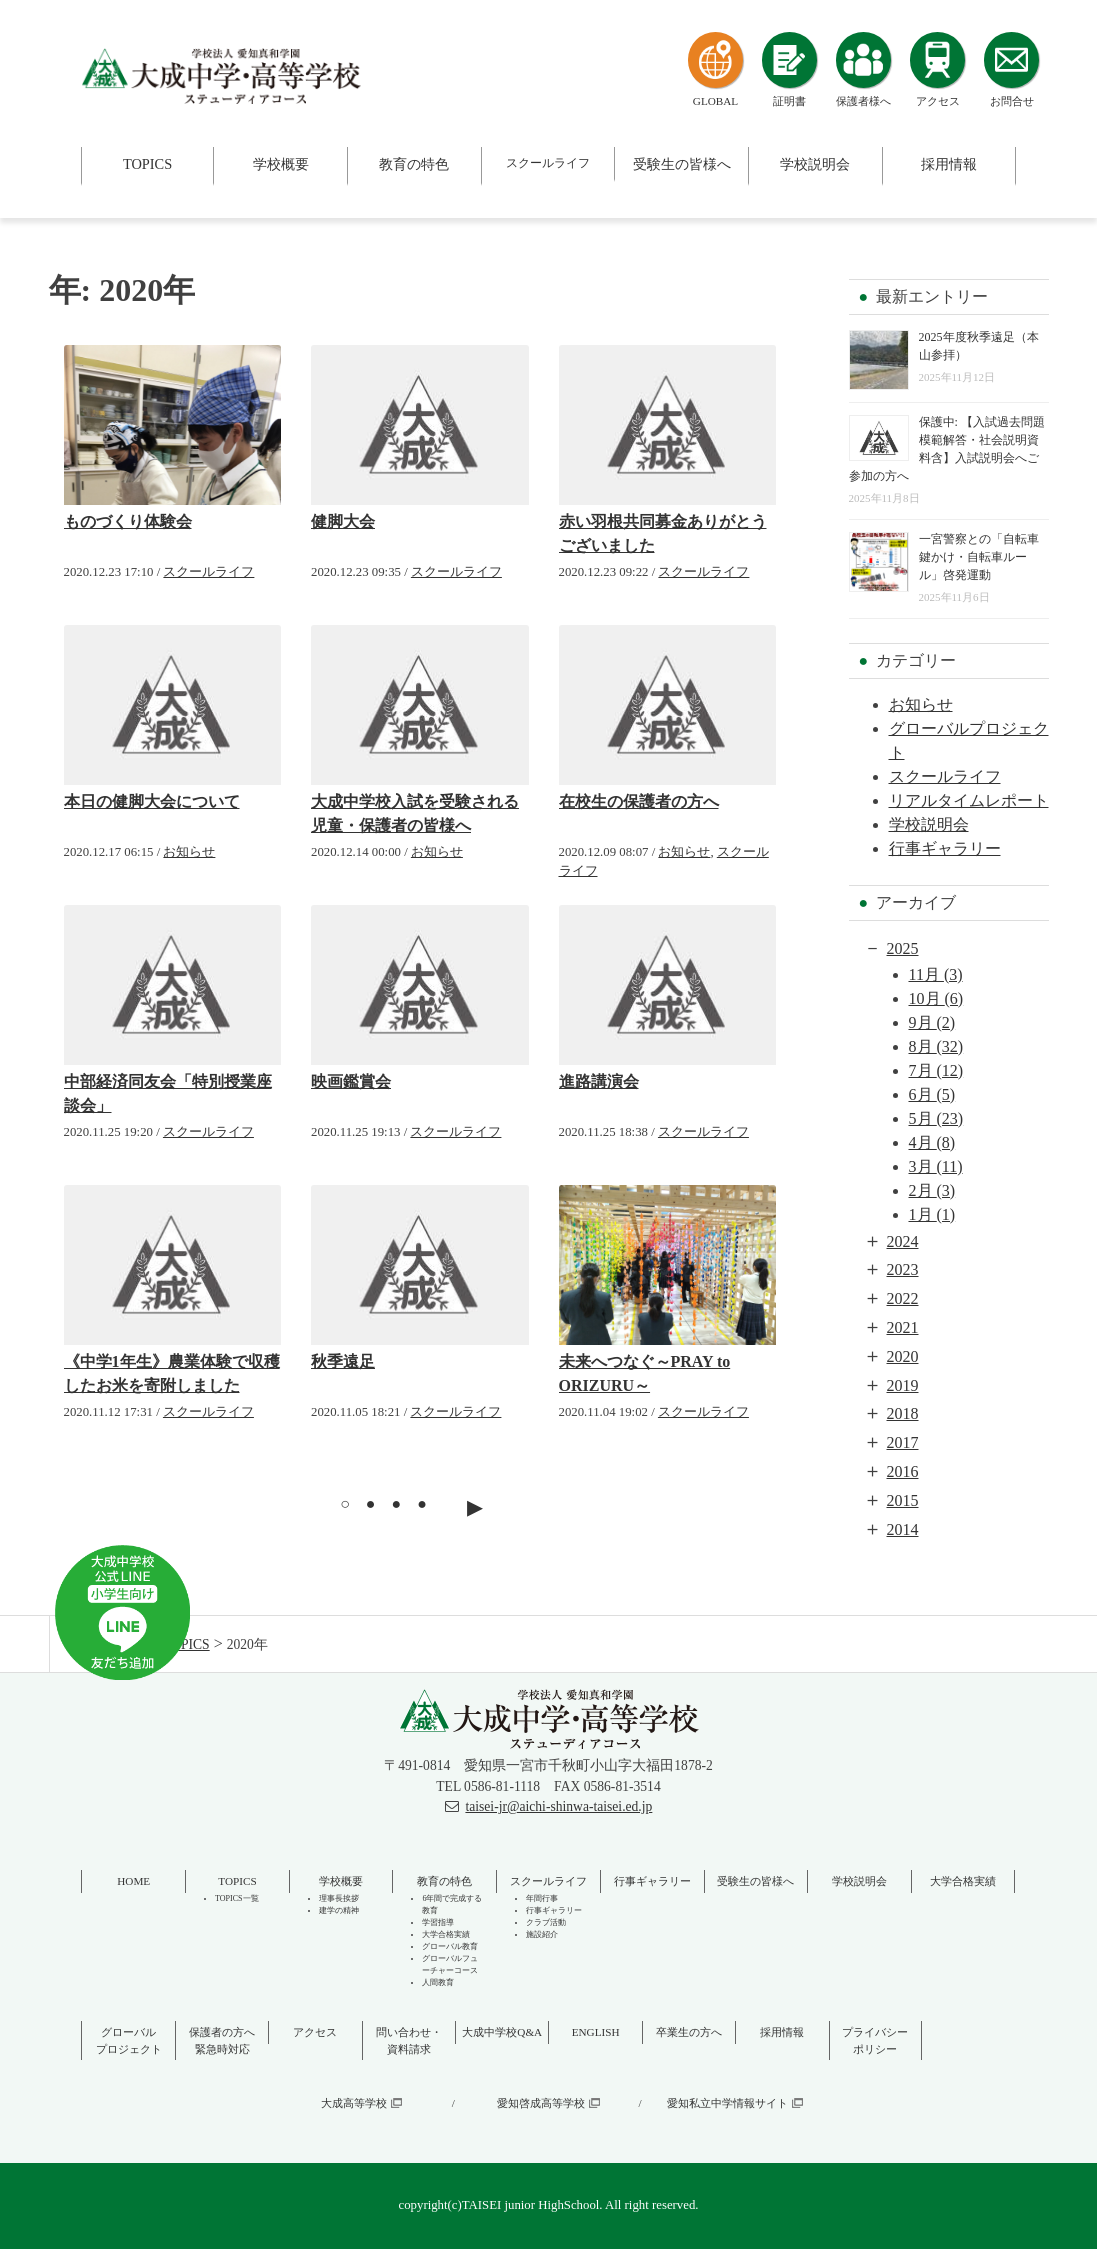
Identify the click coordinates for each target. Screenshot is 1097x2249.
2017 (903, 1442)
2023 (903, 1269)
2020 (903, 1356)
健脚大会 (343, 521)
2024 (903, 1241)
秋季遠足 (343, 1361)
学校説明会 (929, 824)
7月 (936, 1070)
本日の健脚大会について (152, 801)
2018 (903, 1413)
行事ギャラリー (945, 848)
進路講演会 (599, 1081)
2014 (903, 1529)
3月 (936, 1166)
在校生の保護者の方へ (639, 801)
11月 (936, 974)
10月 (936, 998)
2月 (932, 1190)
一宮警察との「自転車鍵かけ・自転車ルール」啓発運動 (979, 557)
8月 (936, 1046)
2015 (903, 1500)
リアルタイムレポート (969, 800)
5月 (936, 1118)
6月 (932, 1094)
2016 (903, 1471)
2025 (903, 948)
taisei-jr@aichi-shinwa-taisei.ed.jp (558, 1806)
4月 (932, 1142)
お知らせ (189, 852)
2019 (903, 1385)
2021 (903, 1327)
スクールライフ (208, 572)
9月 (932, 1022)
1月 (932, 1214)
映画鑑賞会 (351, 1081)
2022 (903, 1298)
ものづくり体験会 (128, 521)
